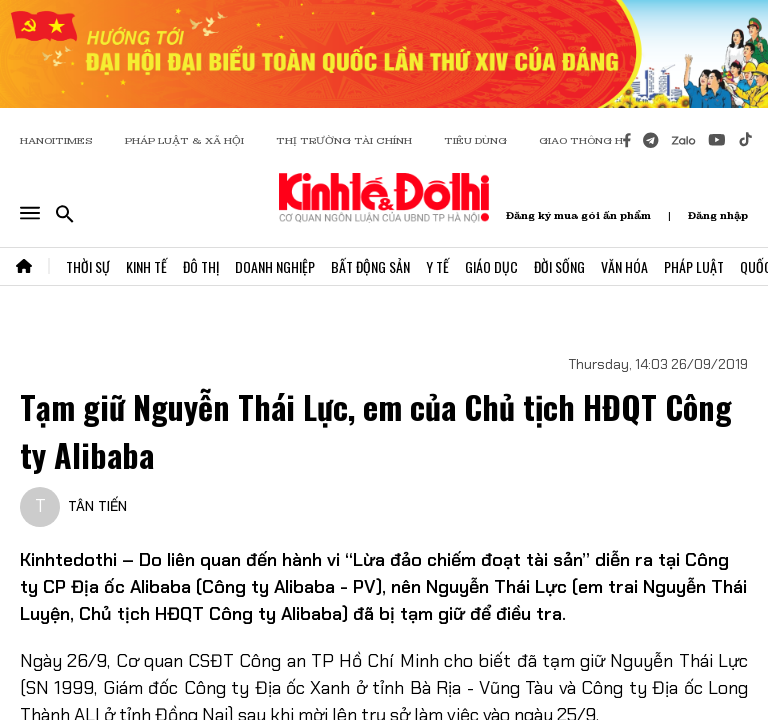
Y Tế (437, 266)
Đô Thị (201, 266)
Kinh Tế (146, 266)
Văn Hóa (624, 266)
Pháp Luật (694, 266)
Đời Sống (559, 266)
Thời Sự (88, 266)
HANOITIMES (56, 140)
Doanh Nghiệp (275, 266)
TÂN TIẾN (97, 506)
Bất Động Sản (370, 266)
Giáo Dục (491, 266)
